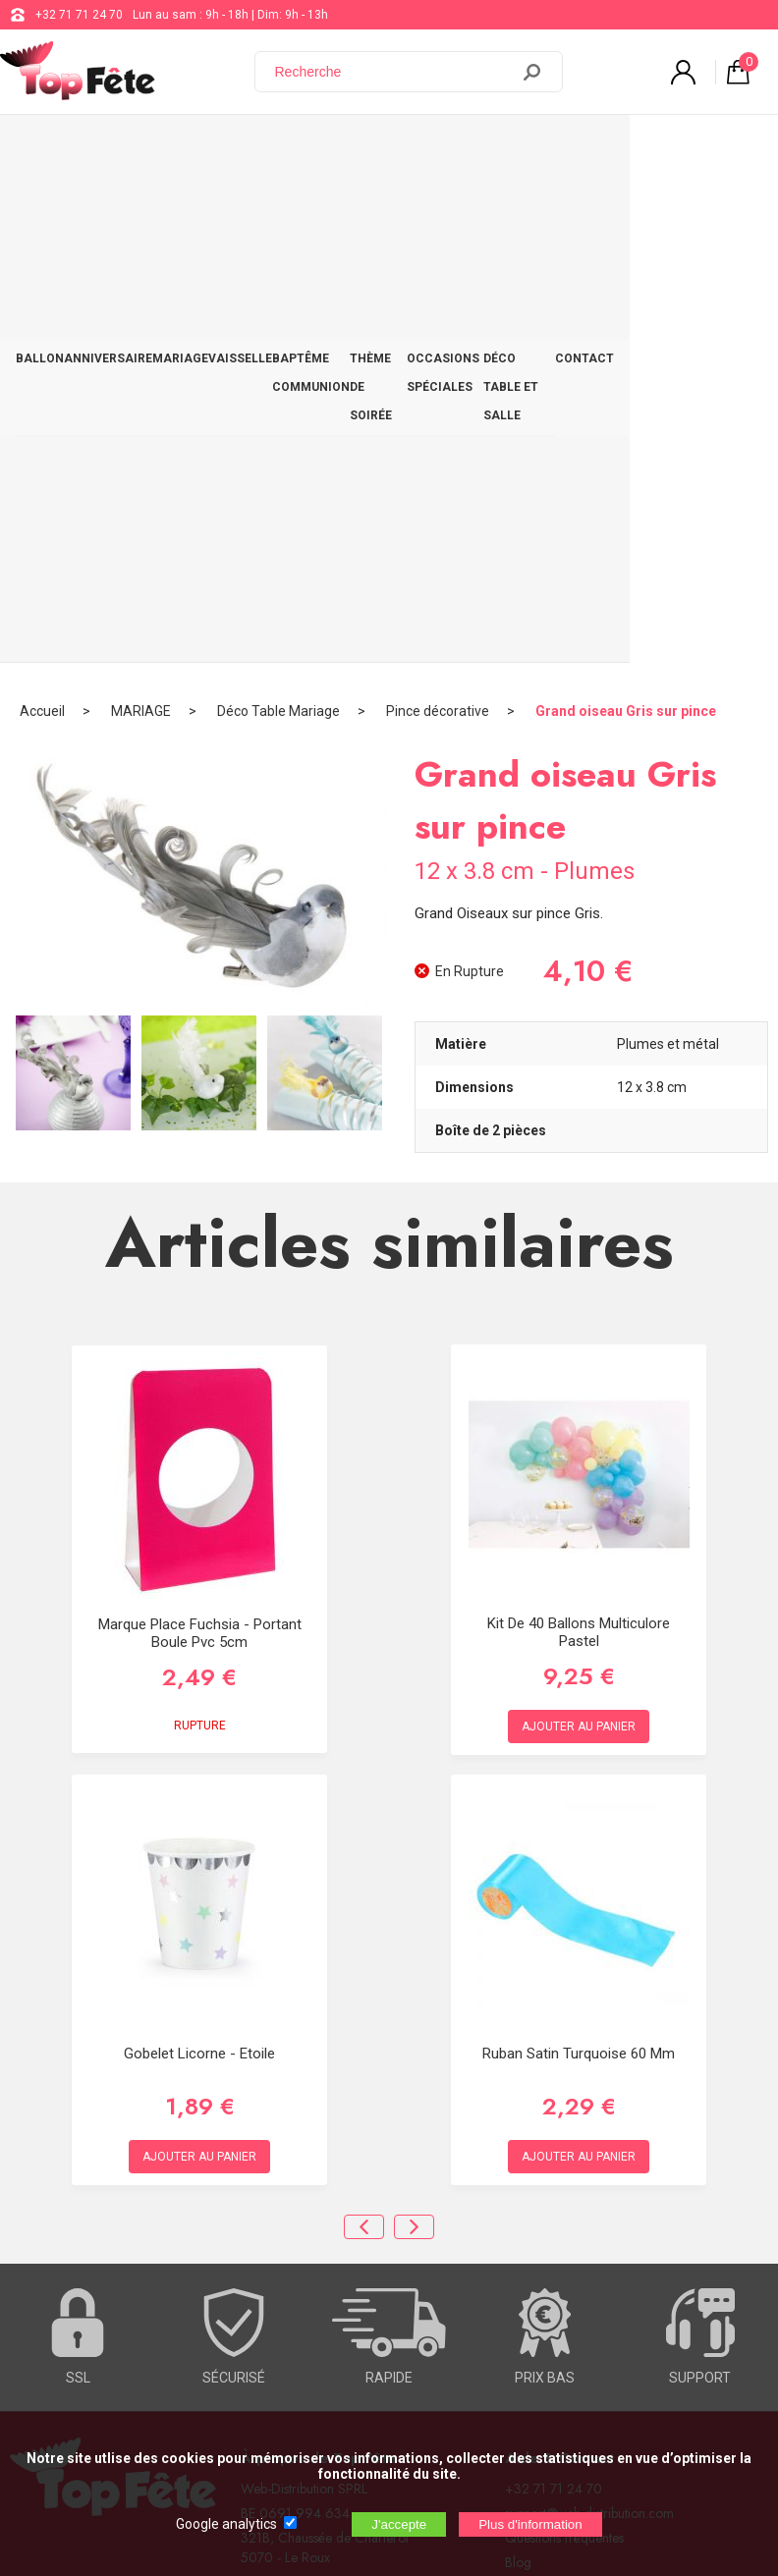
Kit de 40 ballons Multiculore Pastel (578, 1131)
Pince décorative (437, 211)
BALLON (40, 134)
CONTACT (732, 134)
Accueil (42, 211)
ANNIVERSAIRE (108, 134)
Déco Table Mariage (278, 211)
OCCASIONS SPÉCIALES (510, 149)
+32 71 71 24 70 (79, 15)
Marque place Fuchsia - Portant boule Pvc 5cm (200, 1133)
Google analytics (226, 2524)
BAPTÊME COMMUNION (311, 149)
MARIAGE (180, 134)
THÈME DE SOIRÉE (417, 149)
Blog (518, 2061)
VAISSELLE (240, 134)
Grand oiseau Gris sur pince (625, 211)
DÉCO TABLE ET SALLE (638, 149)
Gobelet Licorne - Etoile (199, 1553)
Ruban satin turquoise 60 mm (578, 1553)
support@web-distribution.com (589, 2012)
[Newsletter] (325, 2307)
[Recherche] (394, 71)
